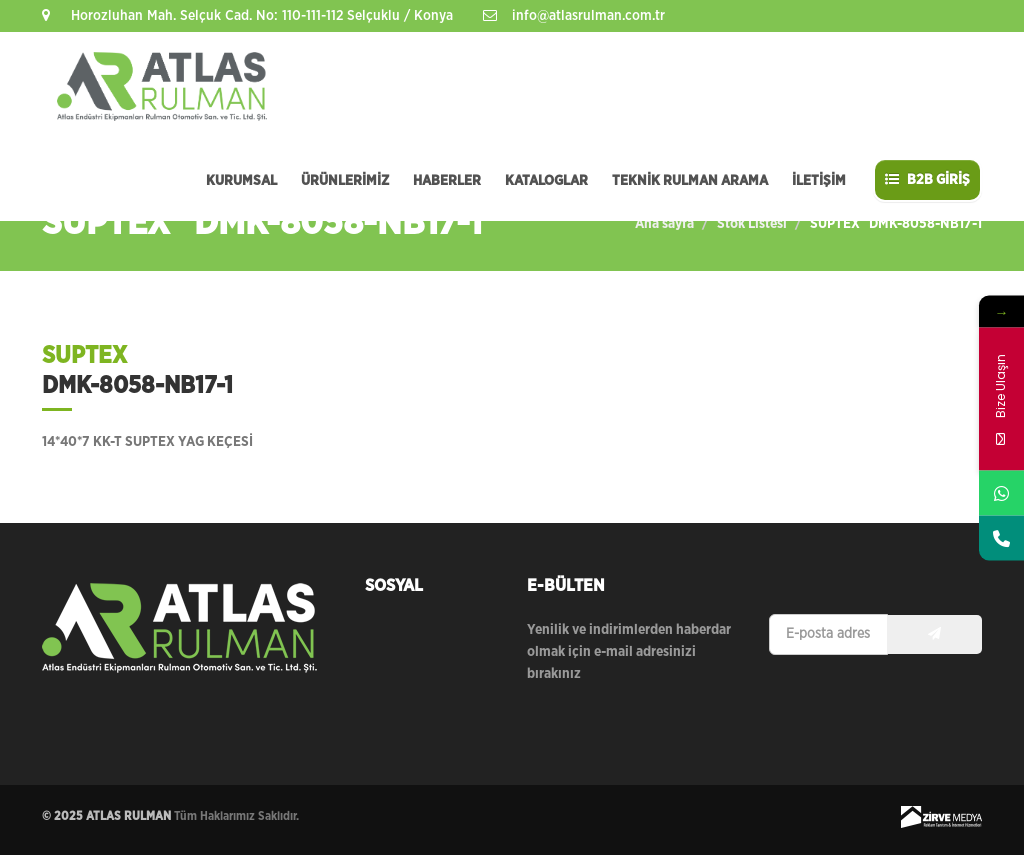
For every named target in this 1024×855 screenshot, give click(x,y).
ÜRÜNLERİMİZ (345, 181)
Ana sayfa (664, 224)
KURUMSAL (241, 181)
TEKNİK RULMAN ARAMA (690, 181)
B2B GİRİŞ (927, 179)
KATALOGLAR (546, 181)
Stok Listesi (752, 224)
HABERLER (447, 181)
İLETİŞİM (819, 181)
